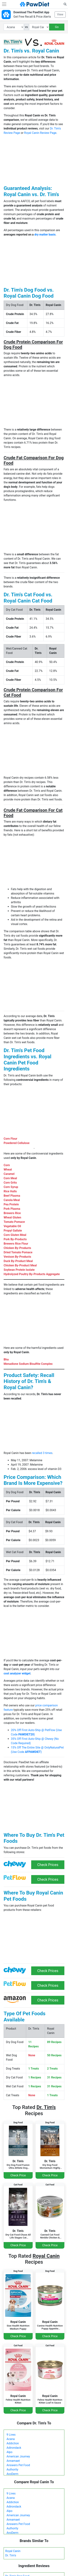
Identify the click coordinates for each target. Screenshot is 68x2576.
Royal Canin (12, 2551)
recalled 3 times (42, 1453)
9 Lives (11, 2434)
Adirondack (14, 2447)
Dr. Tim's (10, 2555)
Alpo (9, 2452)
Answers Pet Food (18, 2465)
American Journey (18, 2456)
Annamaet (13, 2461)
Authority (12, 2469)
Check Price (18, 2175)
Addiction (13, 2443)
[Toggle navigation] (4, 4)
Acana (11, 2439)
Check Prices (47, 1865)
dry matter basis (44, 234)
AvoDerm (12, 2474)
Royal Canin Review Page (40, 133)
